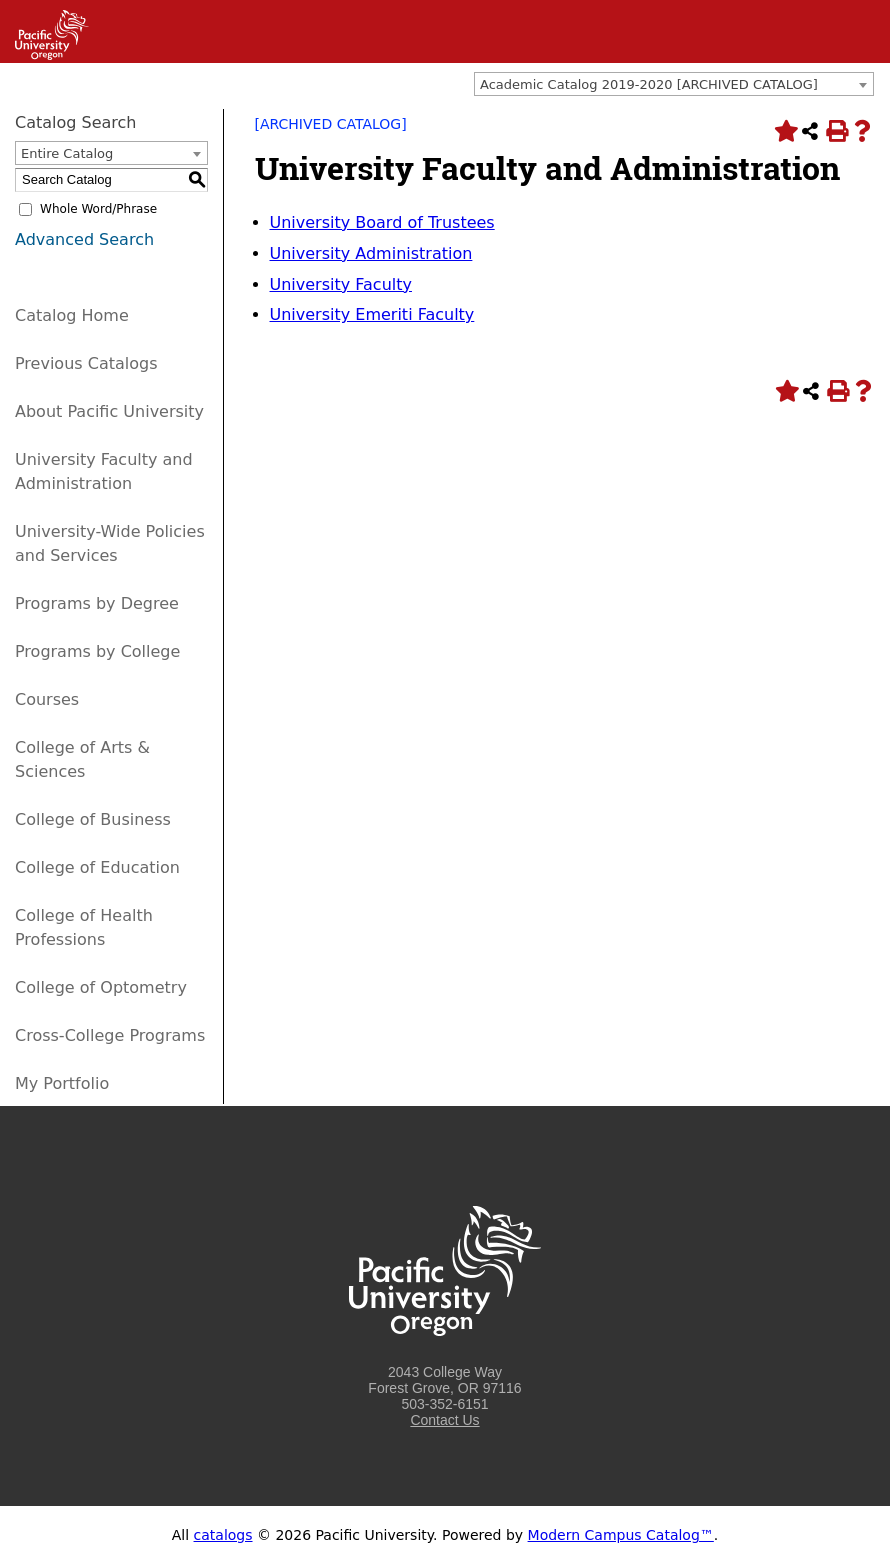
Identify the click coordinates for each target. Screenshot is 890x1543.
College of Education (97, 867)
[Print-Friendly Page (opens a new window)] (836, 131)
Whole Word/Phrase (98, 209)
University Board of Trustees (382, 222)
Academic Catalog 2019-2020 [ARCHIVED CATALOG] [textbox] (649, 84)
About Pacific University (109, 411)
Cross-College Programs (110, 1035)
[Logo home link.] (445, 1356)
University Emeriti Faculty (372, 314)
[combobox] (674, 84)
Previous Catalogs (86, 363)
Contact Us (444, 1420)
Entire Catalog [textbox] (67, 153)
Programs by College (97, 651)
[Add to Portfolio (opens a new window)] (784, 131)
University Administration (371, 253)
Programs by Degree (97, 603)
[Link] (44, 55)
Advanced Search (84, 239)
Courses (47, 699)
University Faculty (341, 284)
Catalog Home (72, 315)
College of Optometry (101, 987)
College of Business (93, 819)
